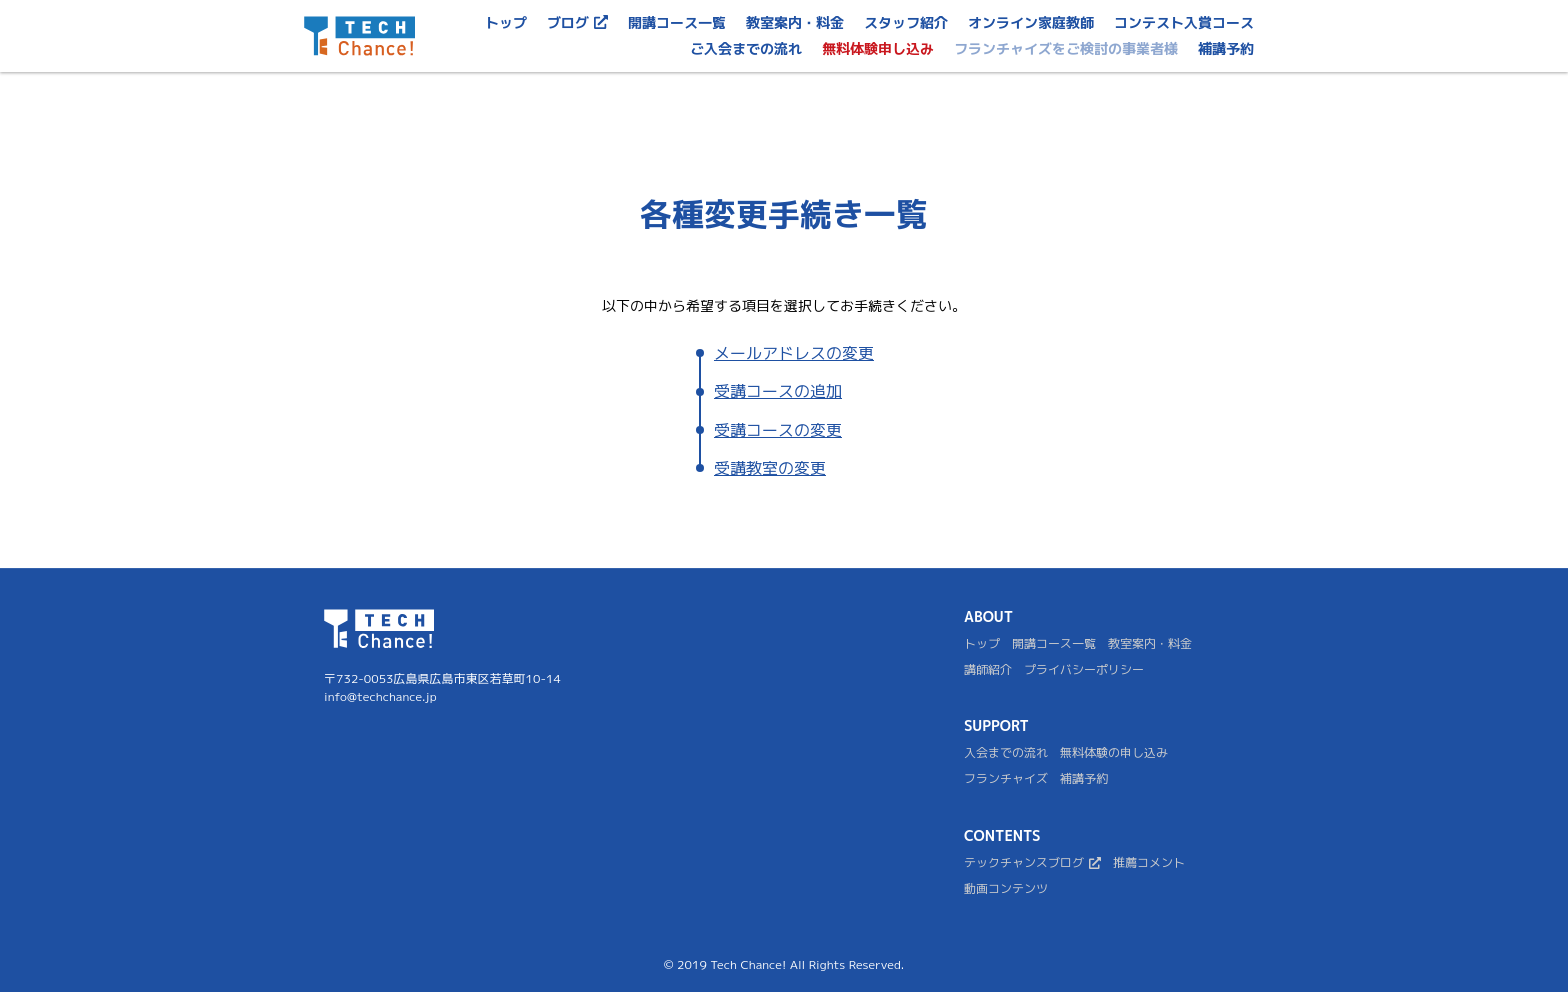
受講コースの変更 (778, 430)
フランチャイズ (1006, 779)
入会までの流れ (1006, 753)
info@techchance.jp (380, 696)
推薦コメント (1149, 863)
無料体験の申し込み (1114, 753)
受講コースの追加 (778, 391)
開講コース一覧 (677, 22)
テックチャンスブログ (1032, 863)
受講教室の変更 (770, 468)
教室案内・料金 (1150, 644)
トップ (506, 22)
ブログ (577, 22)
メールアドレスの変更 (794, 353)
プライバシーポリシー (1084, 670)
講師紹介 (988, 670)
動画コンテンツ (1006, 889)
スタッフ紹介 (906, 22)
